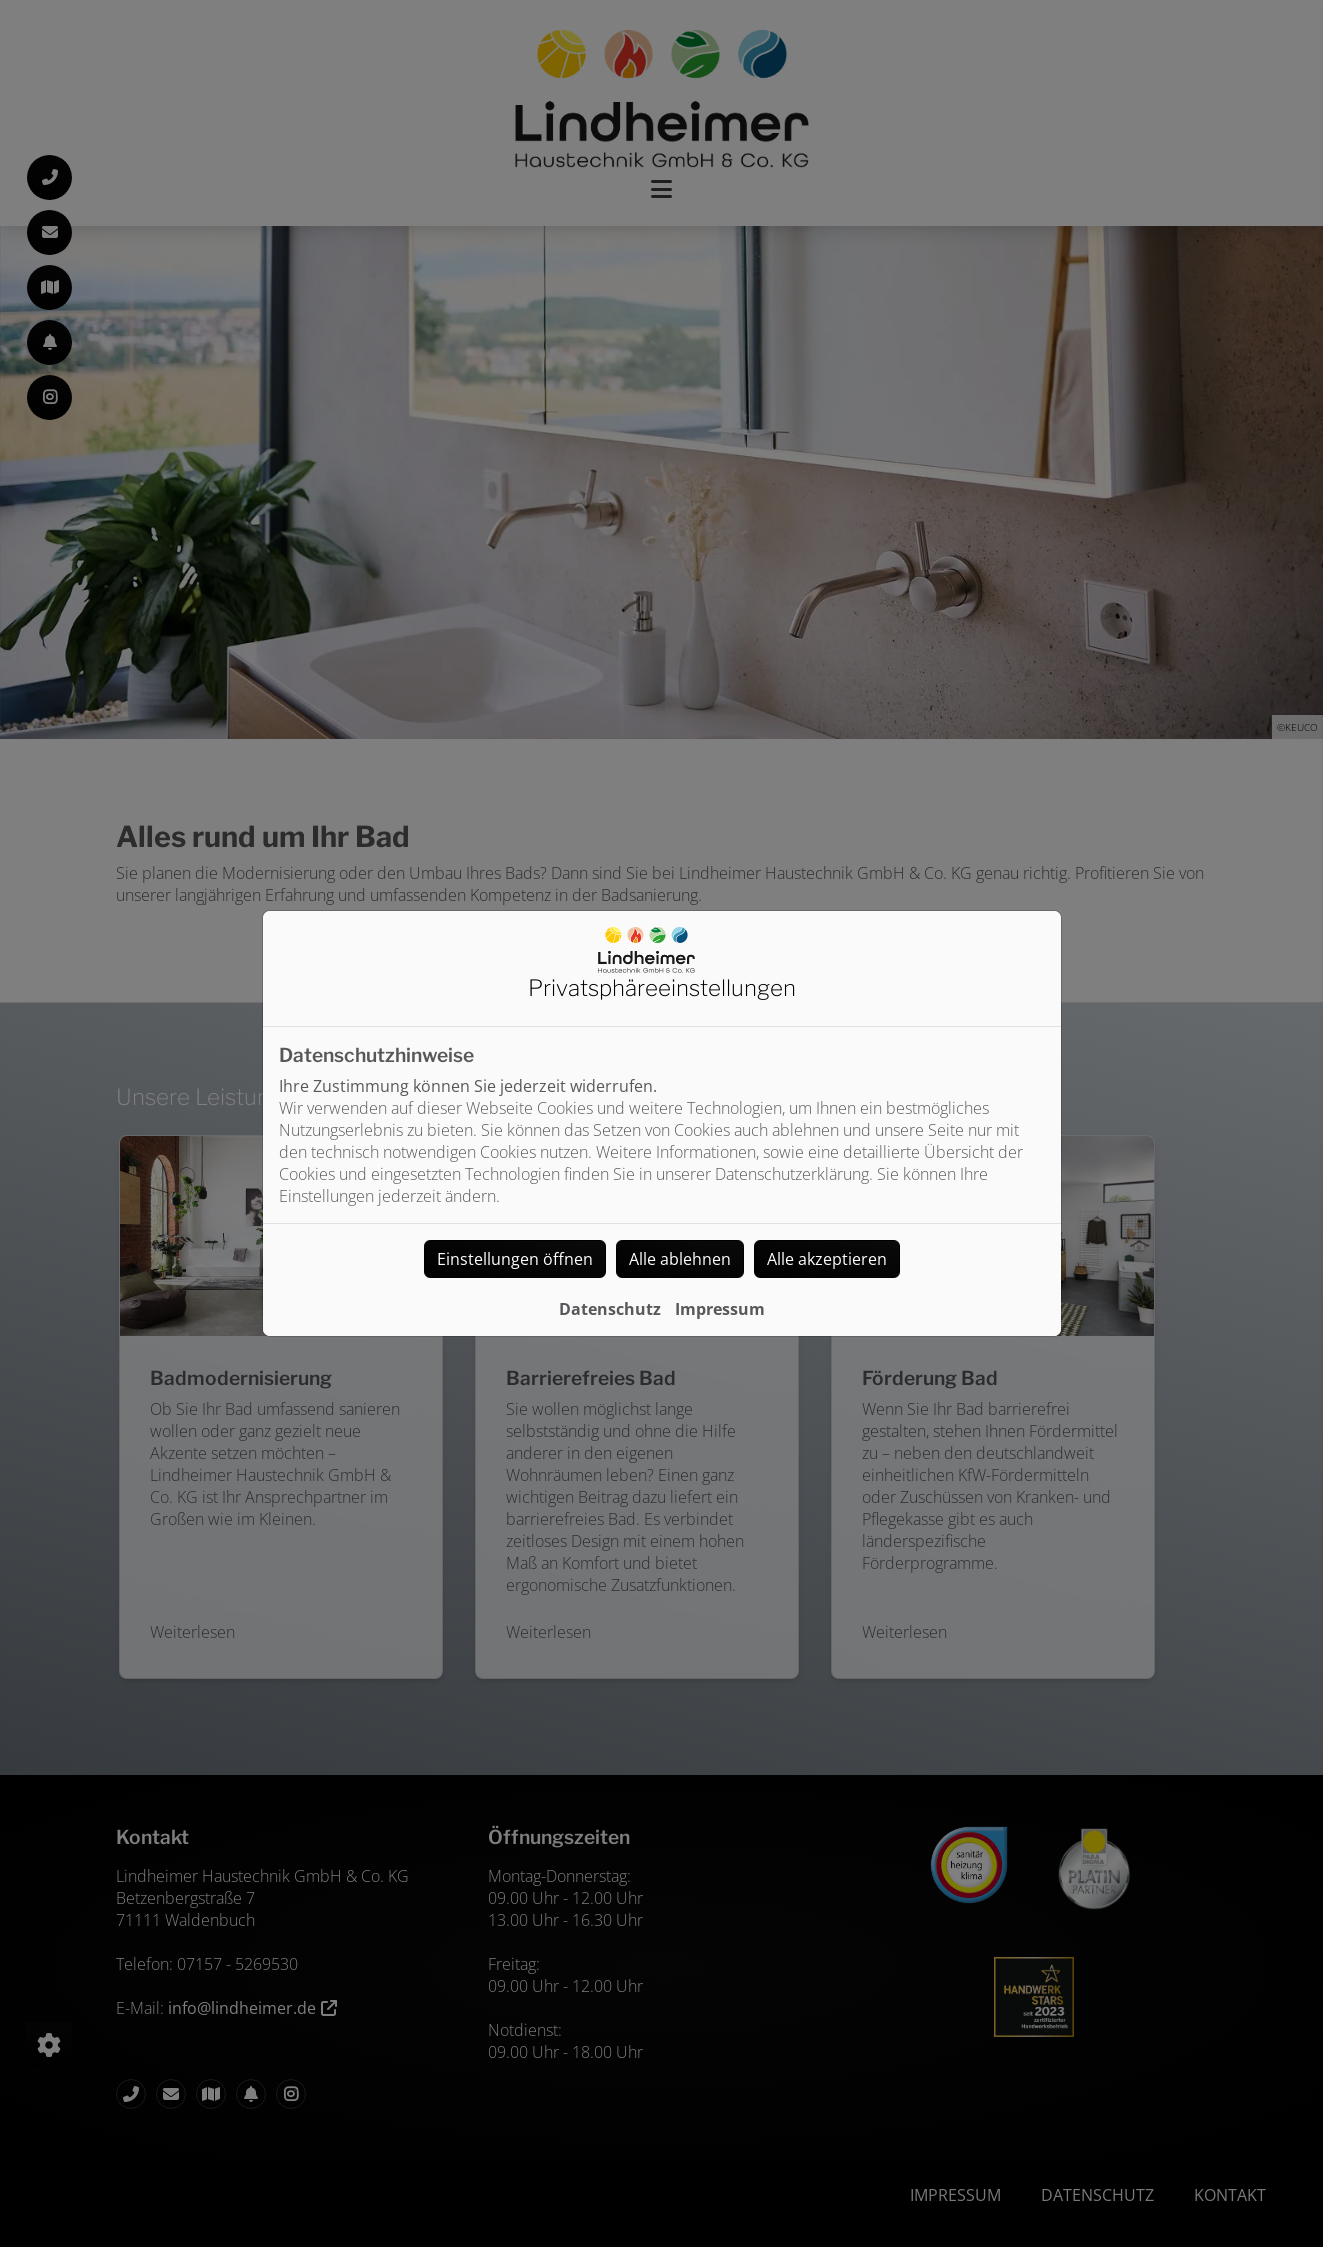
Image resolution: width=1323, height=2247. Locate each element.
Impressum (720, 1309)
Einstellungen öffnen (515, 1259)
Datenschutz (610, 1309)
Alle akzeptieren (827, 1259)
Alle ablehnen (680, 1259)
